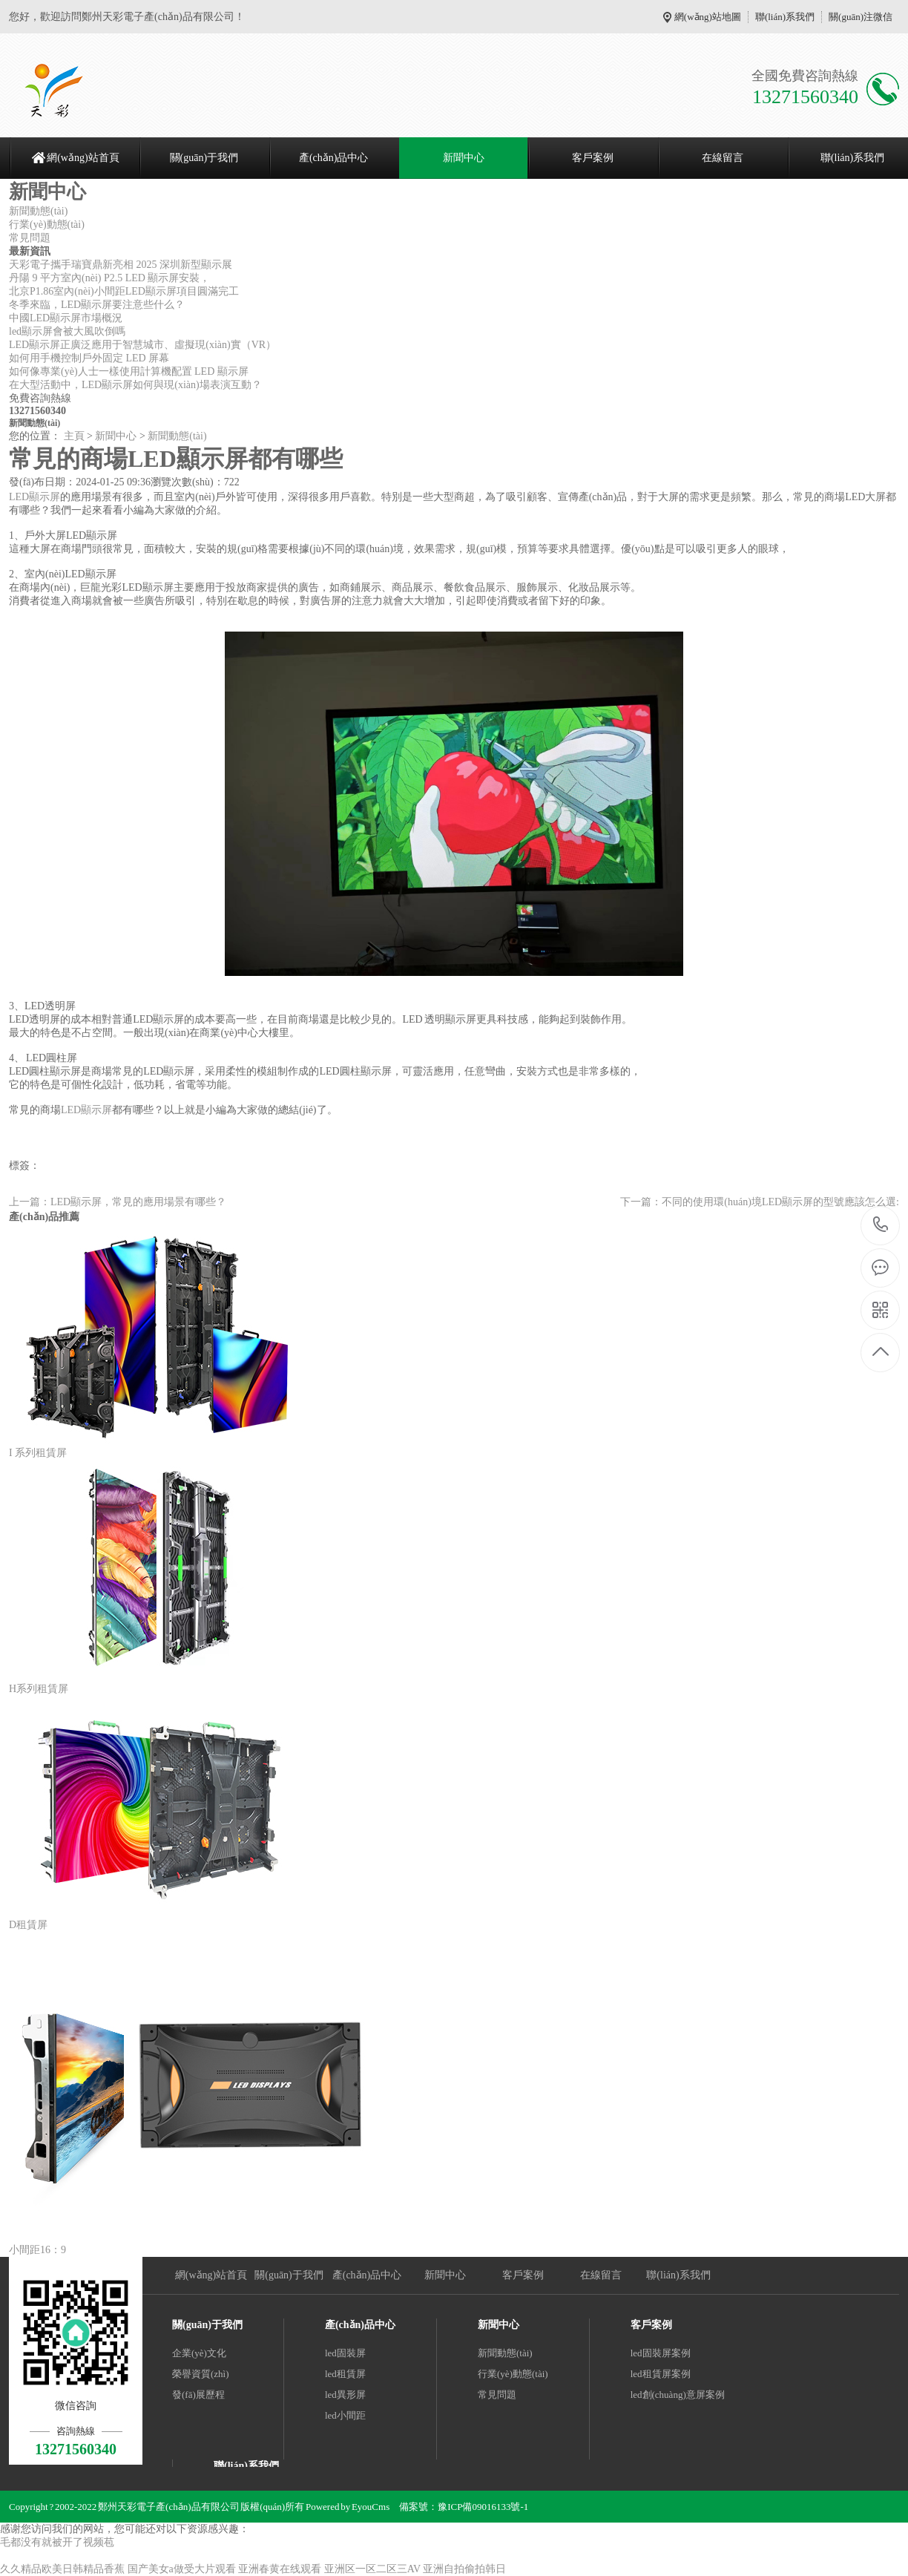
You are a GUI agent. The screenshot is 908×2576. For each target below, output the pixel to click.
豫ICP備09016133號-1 (483, 2506)
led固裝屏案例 (661, 2353)
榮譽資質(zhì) (200, 2373)
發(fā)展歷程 (198, 2394)
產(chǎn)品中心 (334, 157)
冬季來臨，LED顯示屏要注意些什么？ (97, 304)
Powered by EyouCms (346, 2506)
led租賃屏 (345, 2373)
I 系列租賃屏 (38, 1452)
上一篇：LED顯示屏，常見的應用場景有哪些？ (117, 1201)
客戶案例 (592, 157)
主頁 (74, 436)
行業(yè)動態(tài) (47, 224)
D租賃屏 (28, 1924)
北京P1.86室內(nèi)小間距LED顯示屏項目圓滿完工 (124, 291)
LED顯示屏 (34, 496)
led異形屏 (345, 2394)
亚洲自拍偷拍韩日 (464, 2569)
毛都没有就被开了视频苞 (57, 2542)
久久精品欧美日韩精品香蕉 (62, 2569)
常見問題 (29, 237)
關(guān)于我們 (204, 157)
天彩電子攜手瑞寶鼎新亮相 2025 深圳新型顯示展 (120, 264)
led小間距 (345, 2415)
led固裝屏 (345, 2353)
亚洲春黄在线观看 (279, 2569)
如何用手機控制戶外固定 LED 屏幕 (89, 358)
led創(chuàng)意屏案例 (678, 2394)
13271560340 (881, 1225)
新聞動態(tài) (38, 211)
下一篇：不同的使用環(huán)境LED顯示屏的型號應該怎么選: (759, 1201)
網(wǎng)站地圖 (707, 16)
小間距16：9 (37, 2249)
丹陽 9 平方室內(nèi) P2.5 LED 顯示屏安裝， (109, 278)
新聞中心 (463, 157)
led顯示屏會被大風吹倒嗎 (67, 331)
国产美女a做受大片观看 (182, 2569)
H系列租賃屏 (38, 1688)
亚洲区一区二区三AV (372, 2569)
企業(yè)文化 (199, 2353)
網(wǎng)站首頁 (83, 157)
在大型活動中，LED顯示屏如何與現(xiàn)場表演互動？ (135, 384)
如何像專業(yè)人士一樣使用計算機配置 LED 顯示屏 (129, 371)
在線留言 (722, 157)
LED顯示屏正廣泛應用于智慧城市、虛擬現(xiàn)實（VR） (142, 344)
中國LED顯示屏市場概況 (65, 318)
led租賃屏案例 (661, 2373)
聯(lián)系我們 (785, 16)
